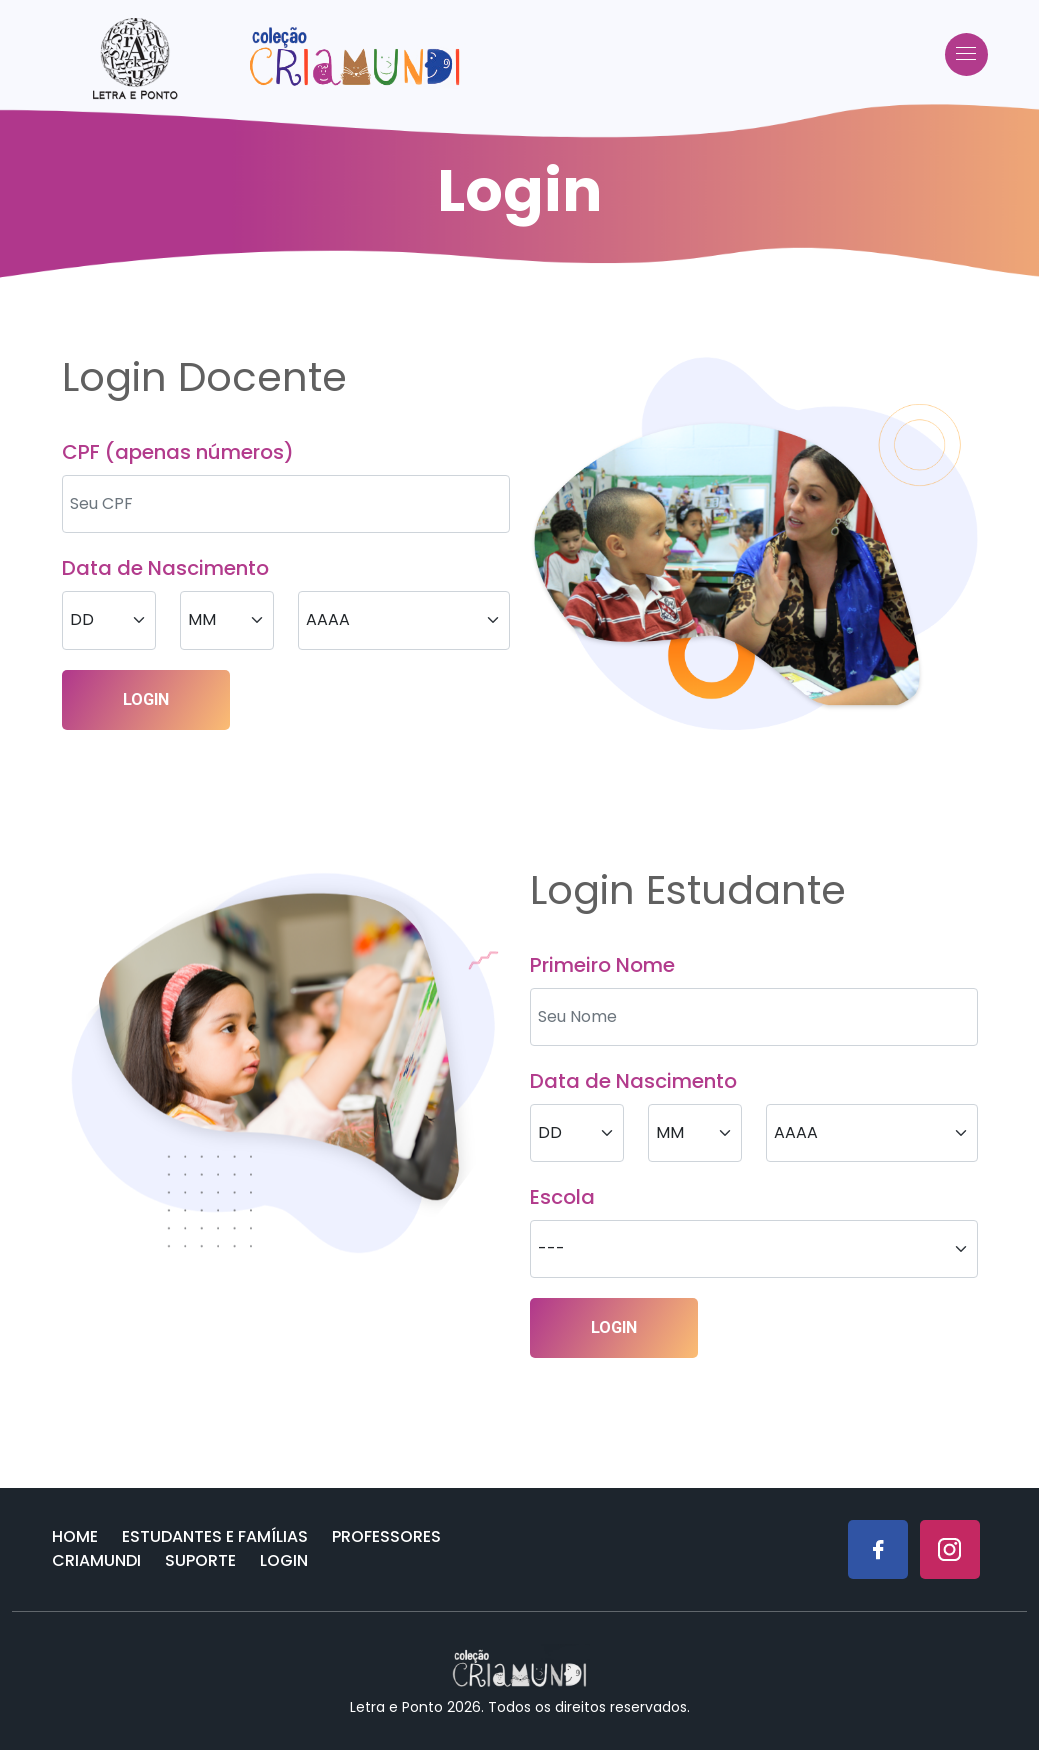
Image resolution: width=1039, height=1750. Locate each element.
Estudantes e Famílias (215, 1536)
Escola (562, 1197)
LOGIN (146, 699)
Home (75, 1536)
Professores (386, 1536)
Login (284, 1560)
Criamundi (96, 1560)
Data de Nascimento (165, 568)
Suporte (200, 1560)
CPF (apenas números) (178, 452)
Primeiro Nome (602, 965)
